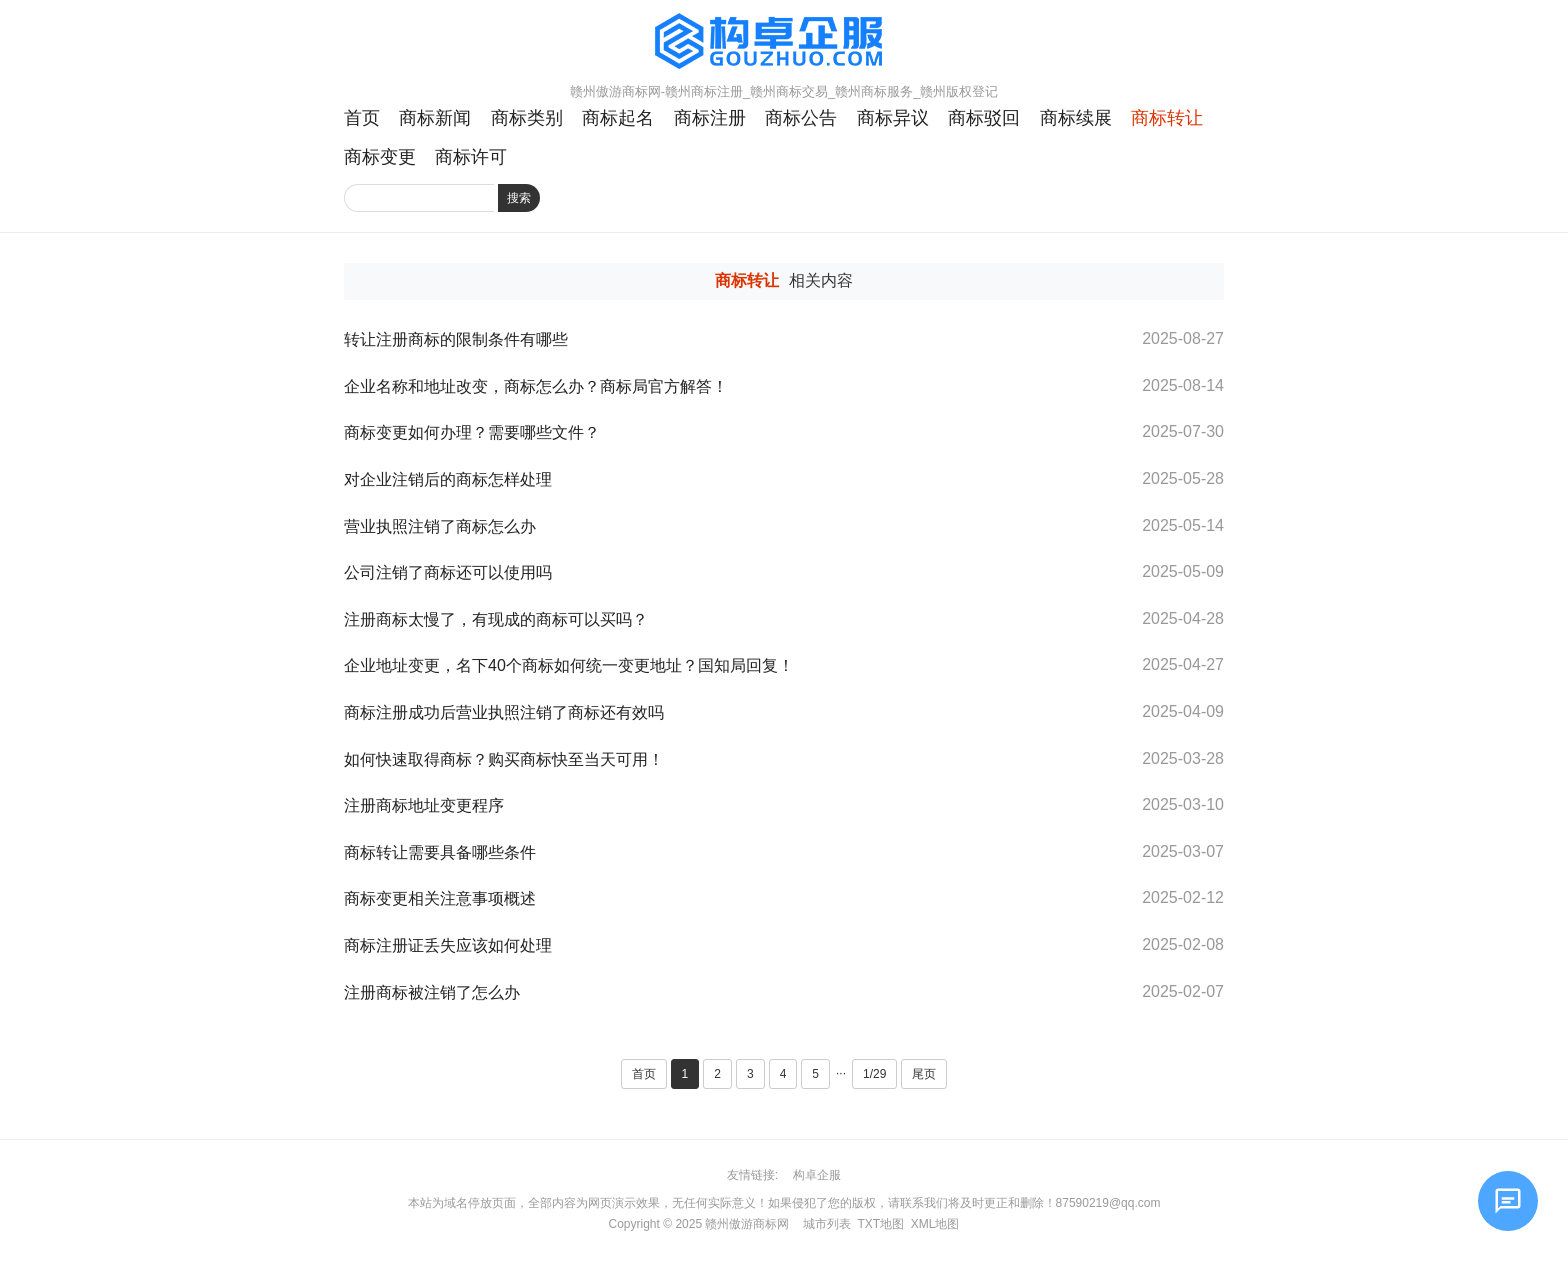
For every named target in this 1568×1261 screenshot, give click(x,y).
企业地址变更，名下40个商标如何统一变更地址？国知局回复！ (569, 665)
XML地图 (935, 1224)
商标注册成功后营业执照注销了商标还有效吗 (504, 712)
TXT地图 (880, 1224)
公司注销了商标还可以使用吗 (448, 572)
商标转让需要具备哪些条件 (440, 852)
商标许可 (471, 157)
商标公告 (801, 118)
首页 (362, 118)
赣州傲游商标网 (747, 1224)
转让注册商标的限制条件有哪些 (456, 339)
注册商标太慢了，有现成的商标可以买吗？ (496, 619)
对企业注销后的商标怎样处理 (448, 479)
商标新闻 (435, 118)
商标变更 (380, 157)
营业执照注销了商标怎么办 (440, 526)
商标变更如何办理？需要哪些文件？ (472, 432)
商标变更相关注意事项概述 (440, 898)
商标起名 (618, 118)
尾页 (924, 1074)
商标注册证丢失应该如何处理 (448, 945)
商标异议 (893, 118)
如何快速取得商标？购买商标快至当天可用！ (504, 759)
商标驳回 (984, 118)
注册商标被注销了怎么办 (434, 992)
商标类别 (527, 118)
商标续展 (1076, 118)
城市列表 (827, 1224)
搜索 (519, 198)
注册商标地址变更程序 (424, 805)
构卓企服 (817, 1175)
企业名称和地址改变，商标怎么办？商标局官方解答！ (536, 386)
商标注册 (710, 118)
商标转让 (1167, 118)
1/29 (874, 1074)
